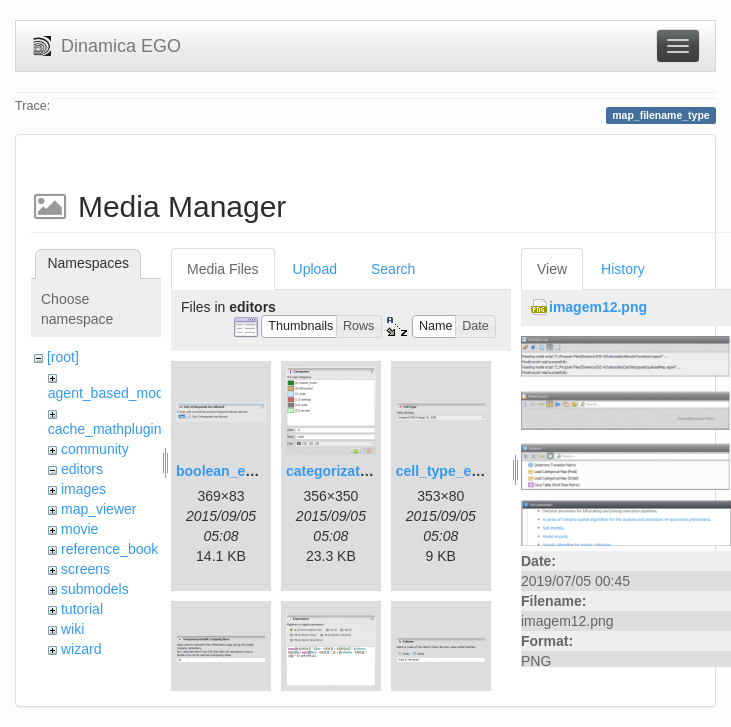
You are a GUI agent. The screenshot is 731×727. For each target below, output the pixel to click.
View (552, 269)
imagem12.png (598, 307)
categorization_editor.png (371, 471)
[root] (63, 357)
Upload (315, 269)
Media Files (223, 269)
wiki (72, 629)
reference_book (109, 549)
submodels (95, 589)
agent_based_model (111, 393)
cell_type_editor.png (463, 471)
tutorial (82, 609)
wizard (81, 649)
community (95, 449)
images (83, 489)
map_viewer (98, 509)
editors (82, 469)
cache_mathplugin (105, 429)
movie (79, 529)
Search (393, 269)
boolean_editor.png (240, 471)
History (623, 269)
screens (85, 569)
